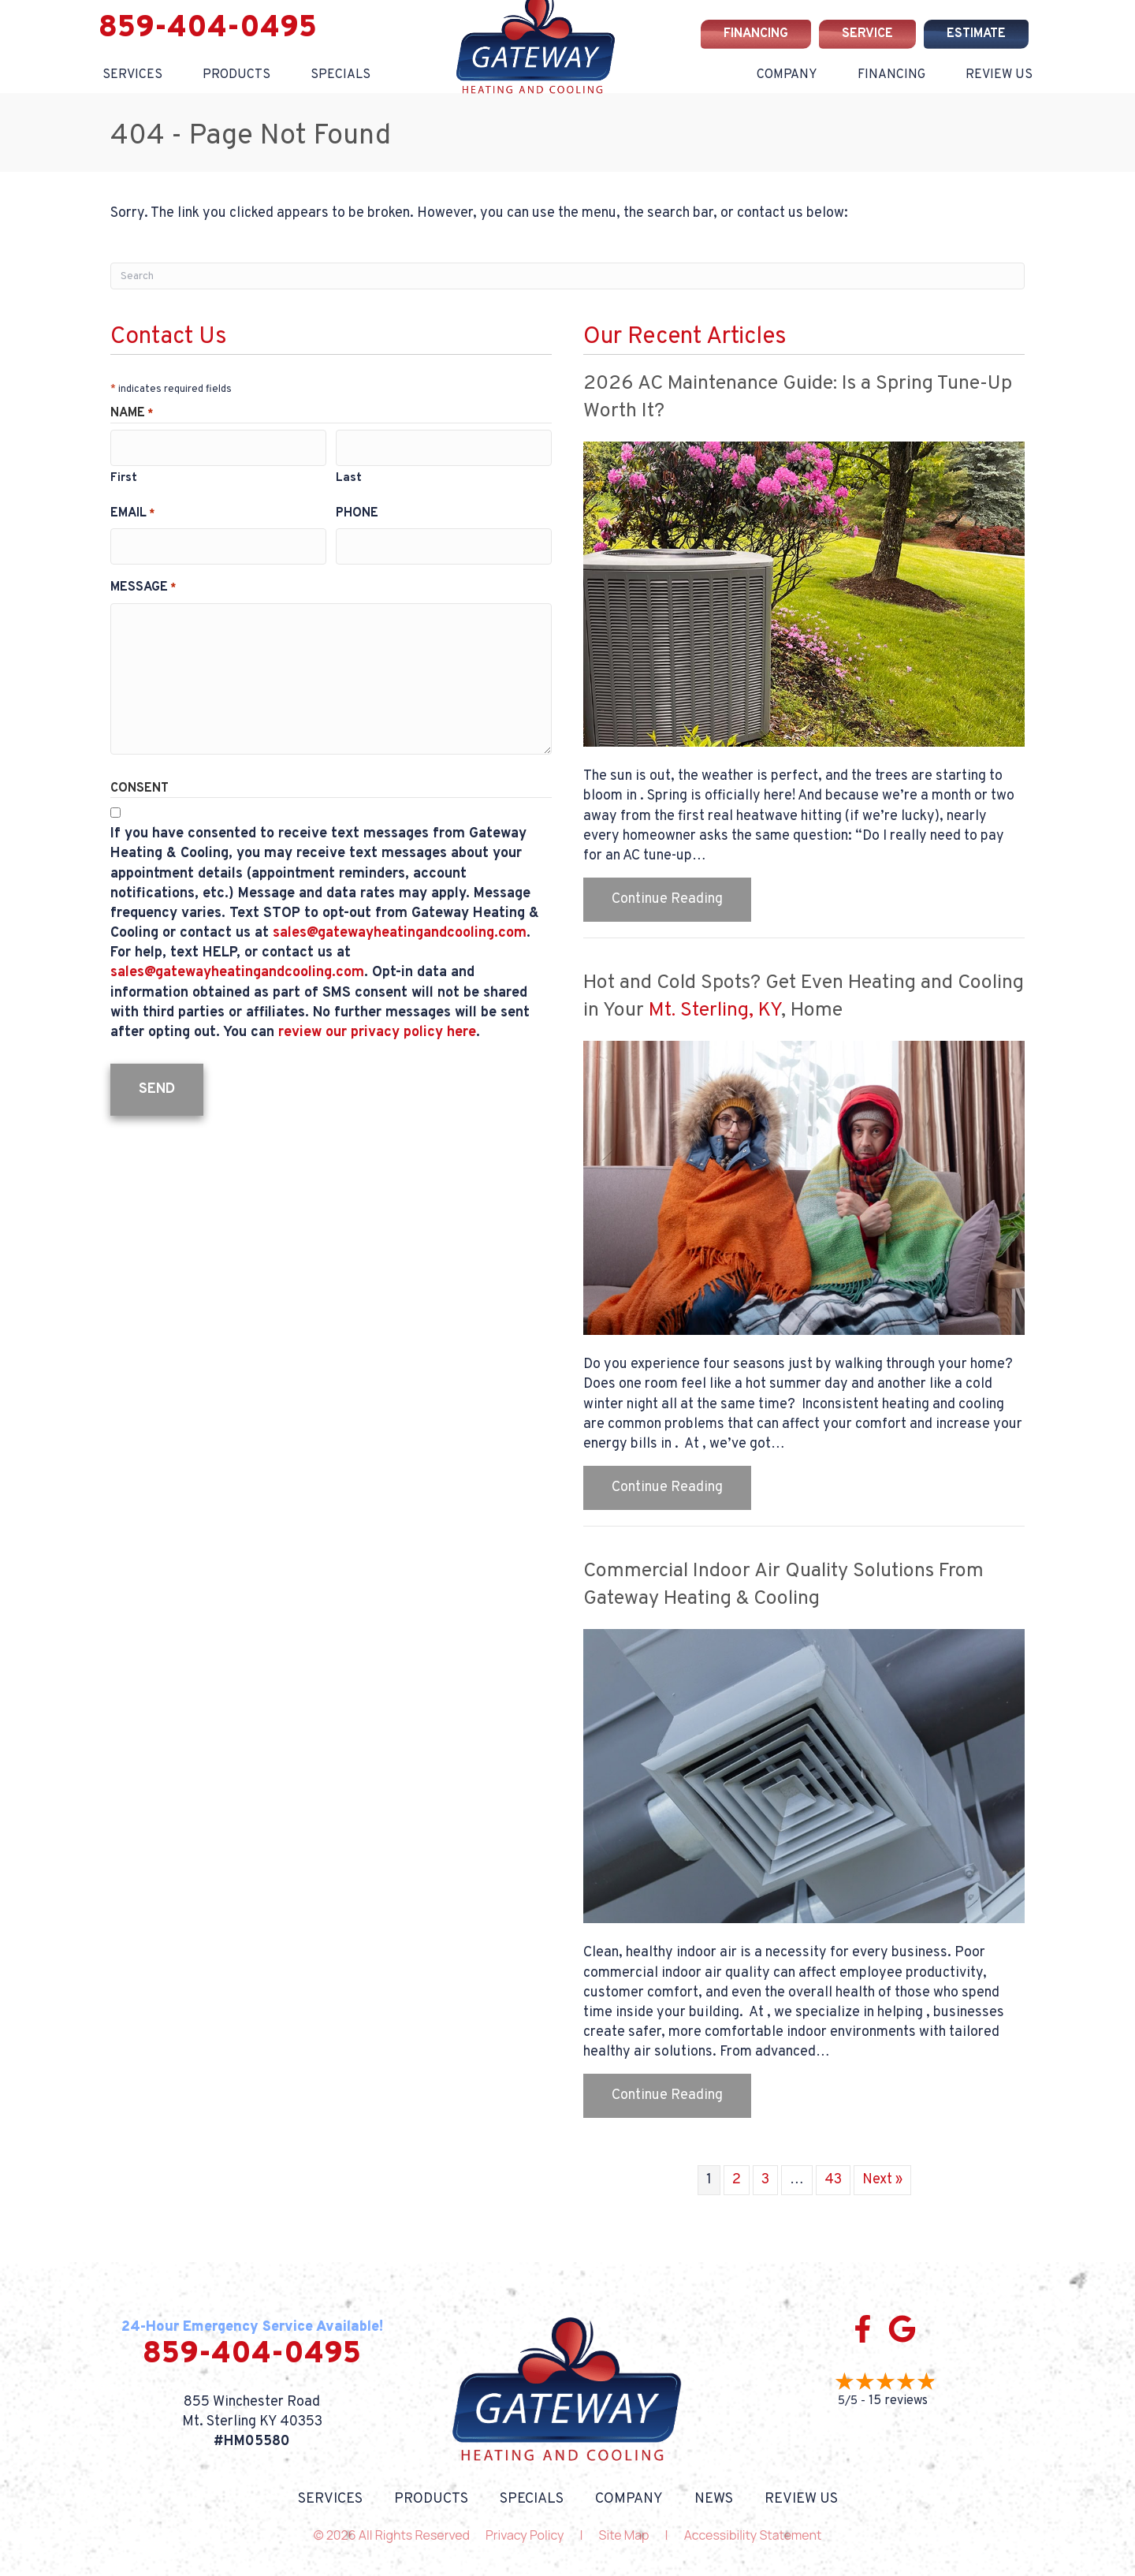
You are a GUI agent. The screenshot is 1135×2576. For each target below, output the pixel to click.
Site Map (624, 2535)
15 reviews (898, 2401)
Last (349, 472)
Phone (357, 508)
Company (787, 75)
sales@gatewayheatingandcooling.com (400, 923)
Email (132, 508)
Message (143, 577)
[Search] (567, 276)
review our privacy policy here (377, 1022)
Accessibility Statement (753, 2535)
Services (132, 75)
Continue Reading (681, 898)
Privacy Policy (525, 2535)
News (713, 2499)
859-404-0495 (208, 28)
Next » (882, 2180)
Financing (891, 75)
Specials (340, 75)
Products (236, 75)
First (123, 472)
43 (833, 2180)
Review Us (999, 75)
